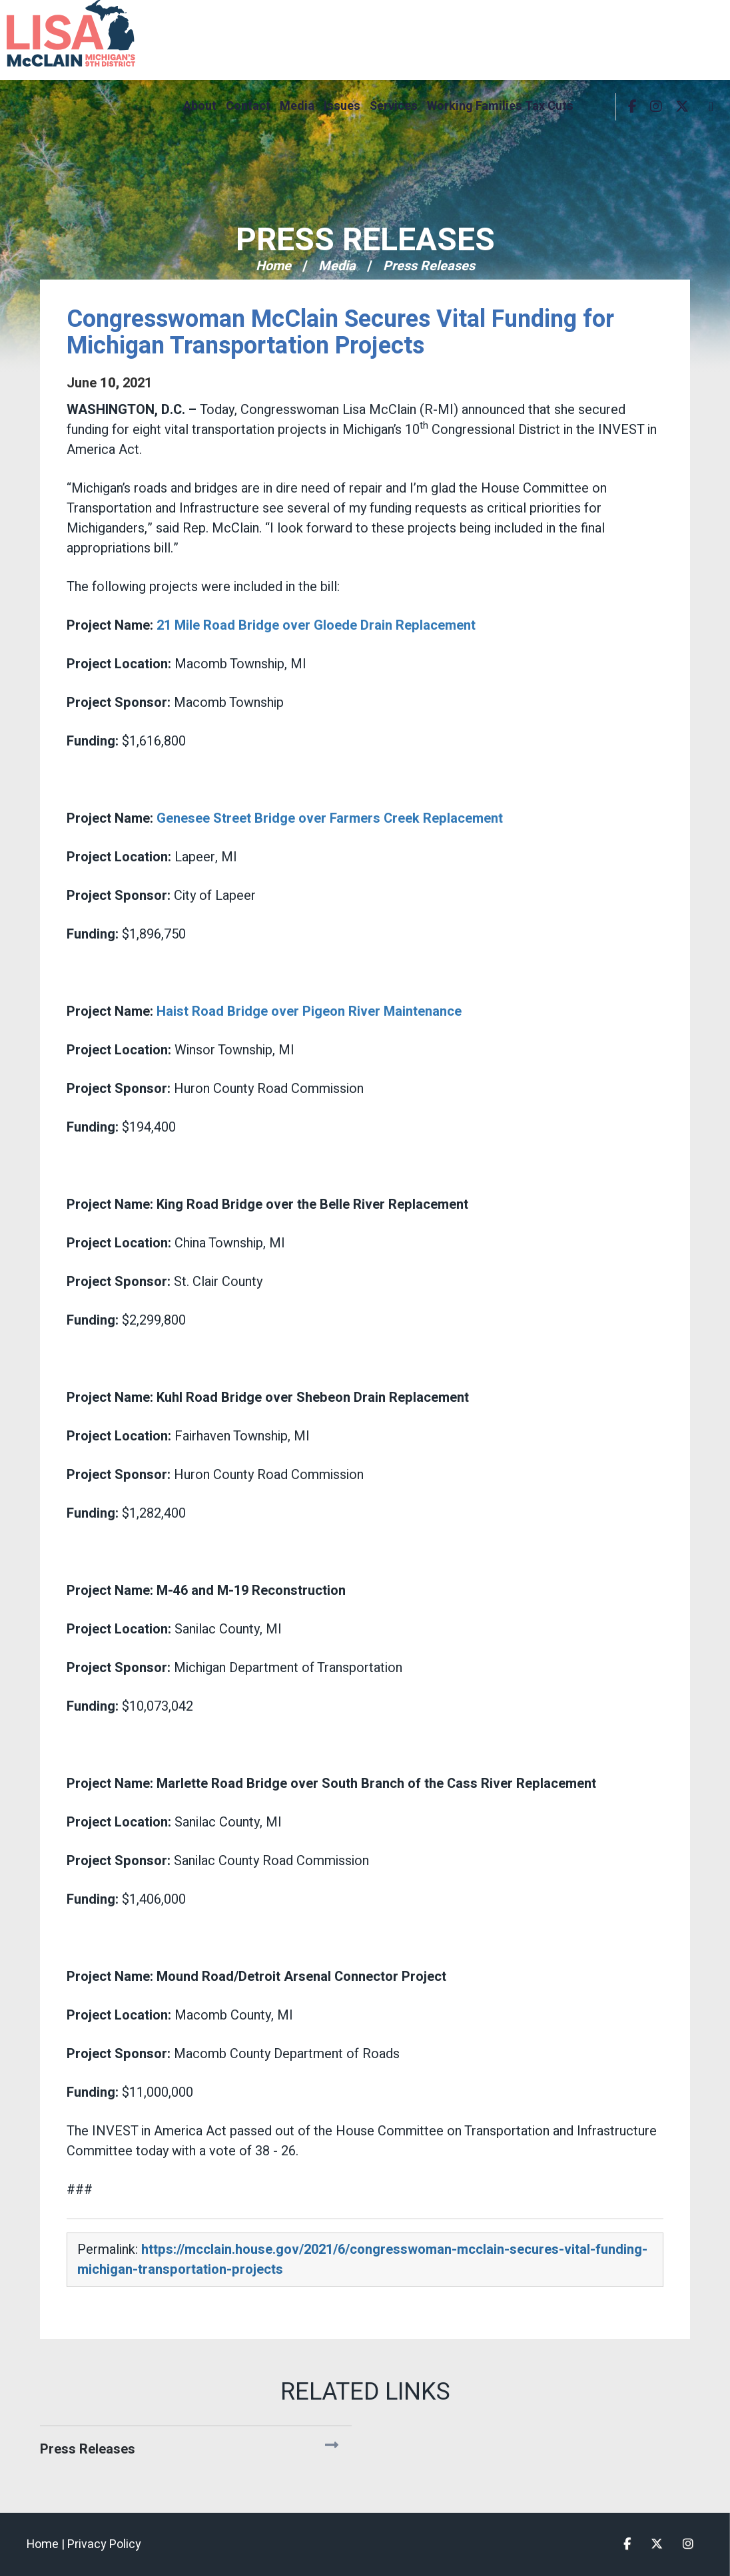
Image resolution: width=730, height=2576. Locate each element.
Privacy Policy (104, 2544)
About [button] (199, 106)
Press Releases (365, 240)
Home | (47, 2544)
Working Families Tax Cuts (500, 106)
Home (273, 266)
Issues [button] (342, 106)
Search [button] (596, 106)
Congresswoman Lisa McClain (93, 33)
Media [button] (297, 106)
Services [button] (394, 106)
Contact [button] (248, 106)
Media (337, 266)
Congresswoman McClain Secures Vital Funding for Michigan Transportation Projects (340, 332)
